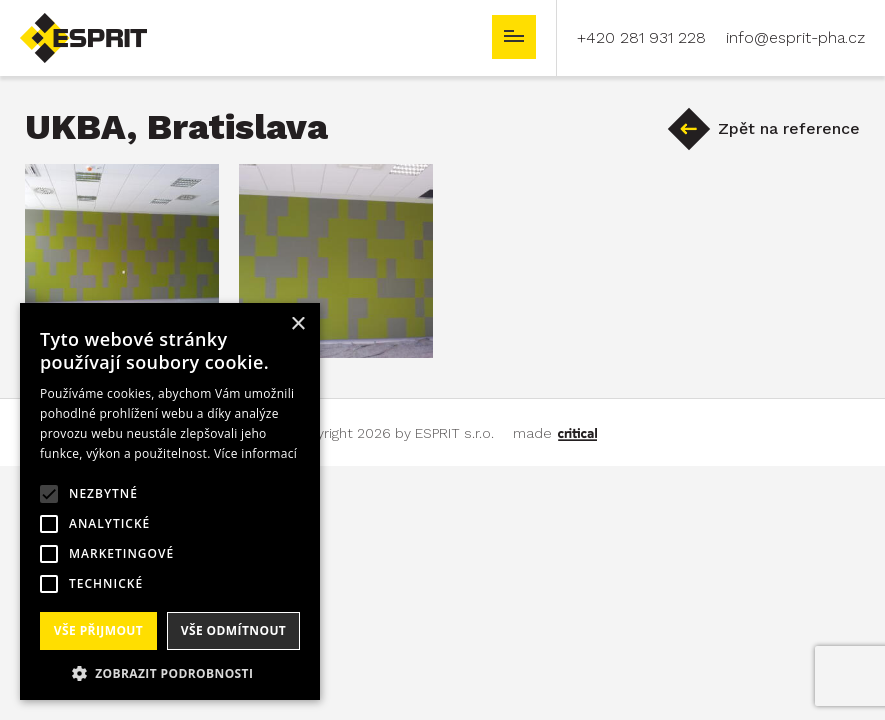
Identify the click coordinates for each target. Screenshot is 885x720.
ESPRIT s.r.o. (66, 21)
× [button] (297, 324)
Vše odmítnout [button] (233, 630)
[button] (170, 671)
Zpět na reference (789, 128)
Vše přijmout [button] (98, 630)
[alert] (170, 501)
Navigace (514, 37)
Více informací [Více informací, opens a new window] (255, 453)
